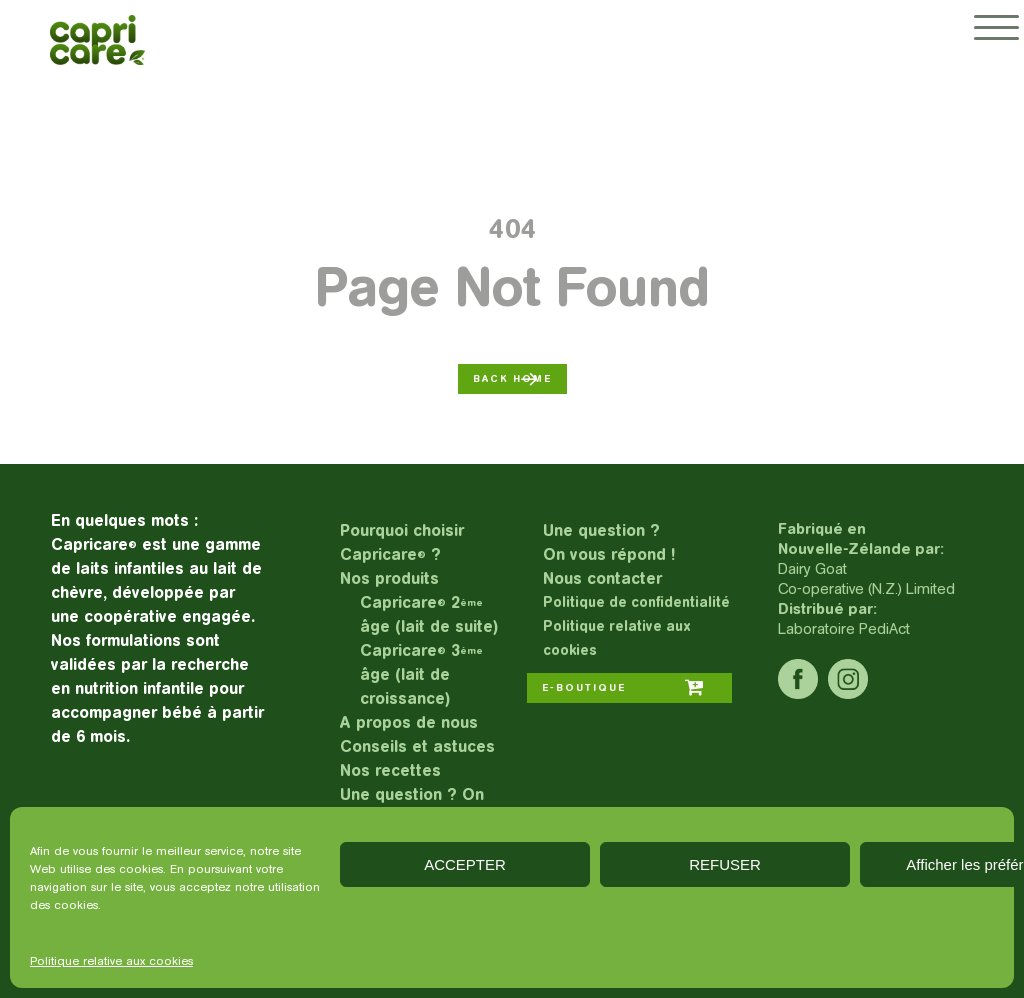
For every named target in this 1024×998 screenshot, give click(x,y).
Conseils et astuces (417, 746)
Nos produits (389, 578)
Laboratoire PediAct (844, 628)
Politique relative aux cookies (111, 961)
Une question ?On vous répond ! (609, 542)
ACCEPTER (465, 864)
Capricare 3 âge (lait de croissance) (421, 674)
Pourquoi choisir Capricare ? (402, 542)
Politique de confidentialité (636, 602)
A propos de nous (409, 722)
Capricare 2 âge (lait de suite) (429, 614)
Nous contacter (602, 578)
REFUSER (725, 864)
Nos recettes (390, 770)
